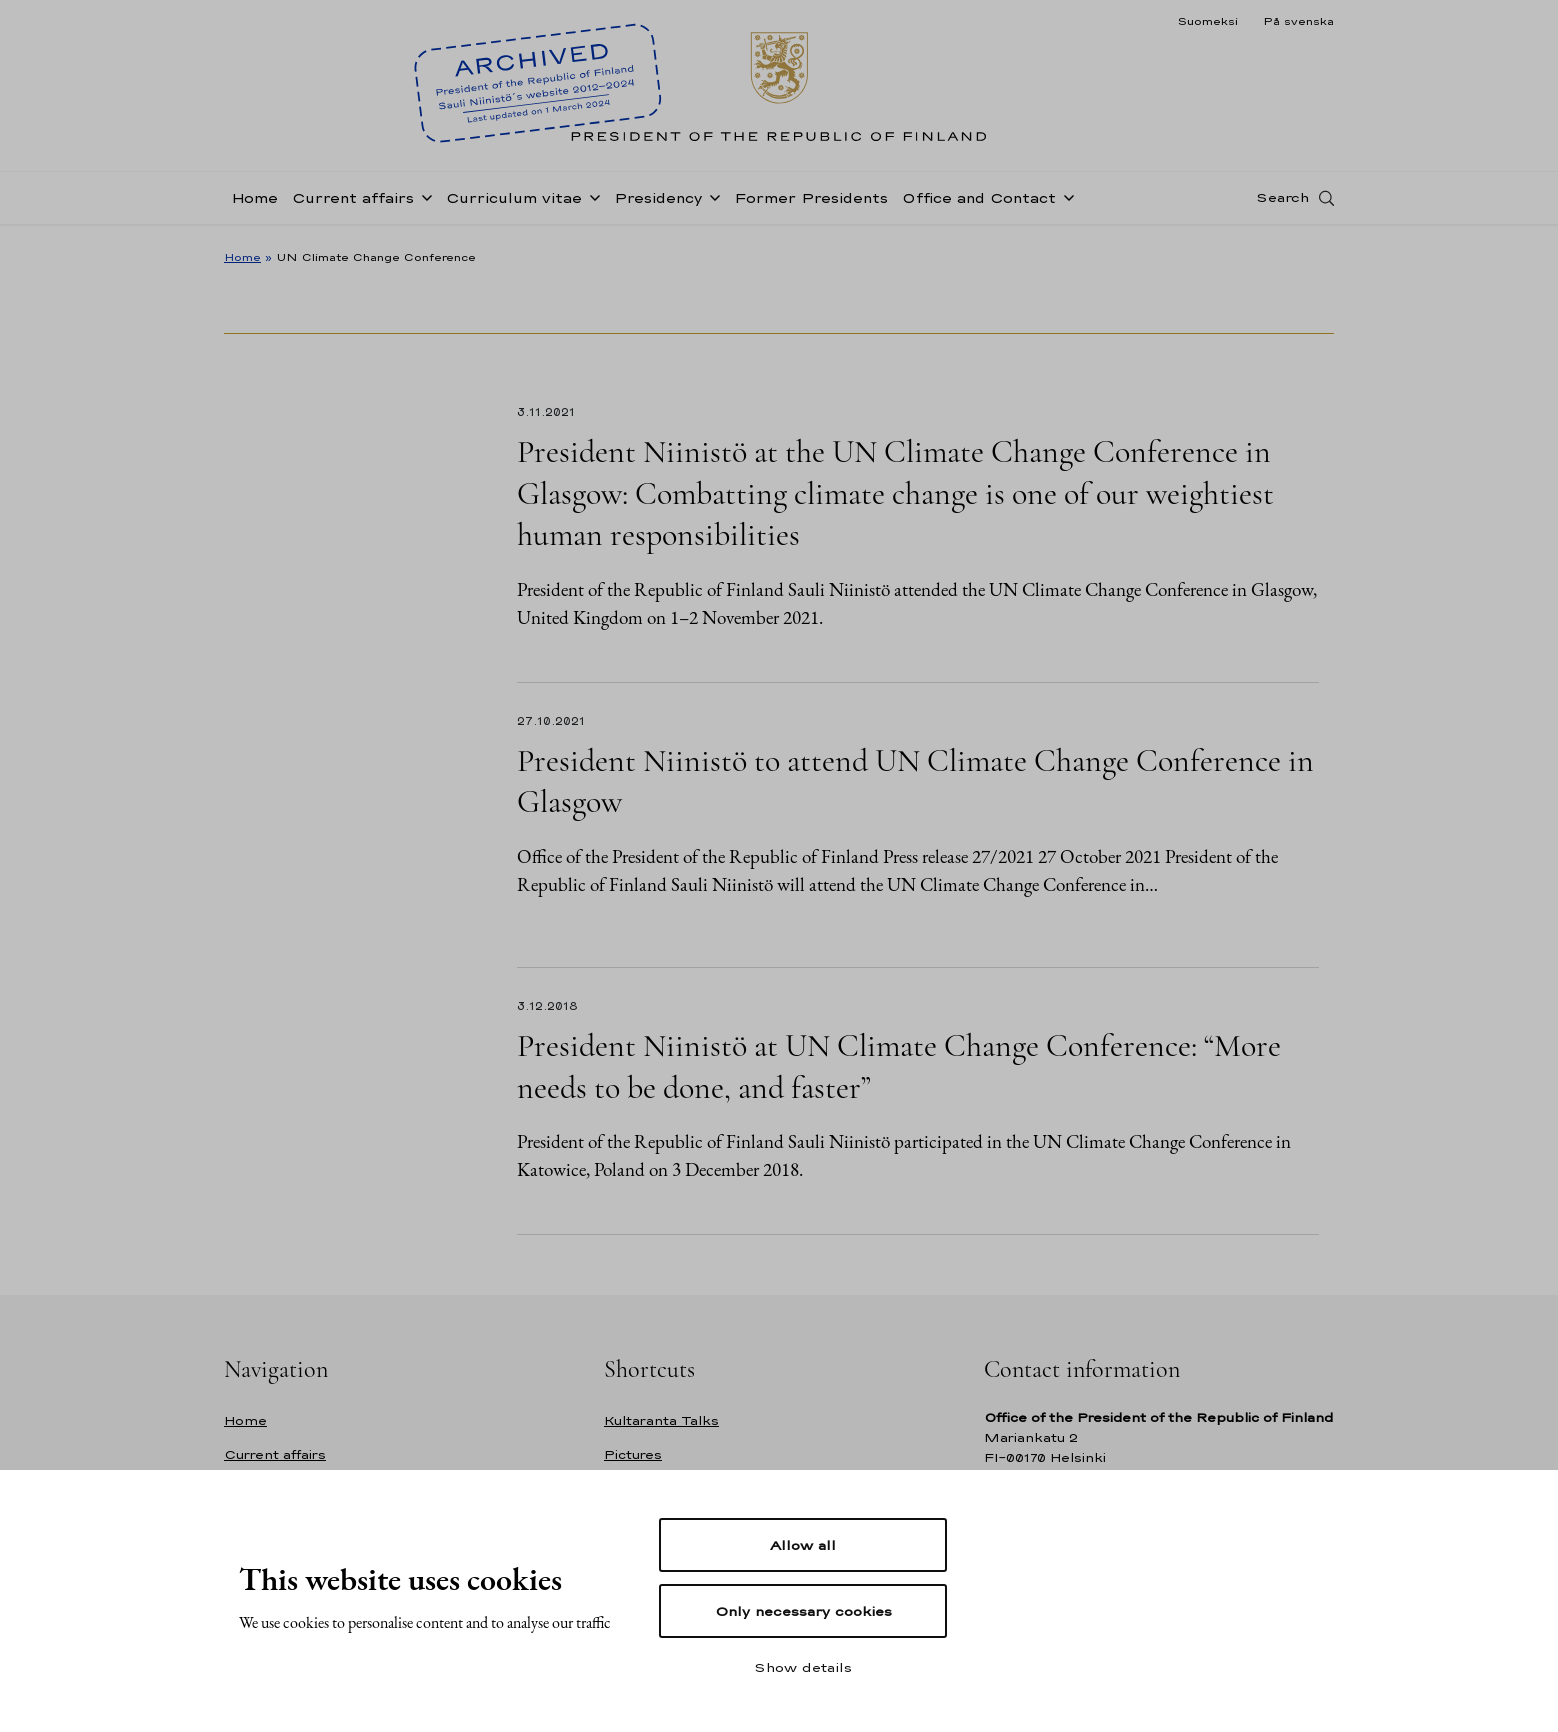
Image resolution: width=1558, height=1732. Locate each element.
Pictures (633, 1454)
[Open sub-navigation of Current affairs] (423, 202)
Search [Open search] (1282, 203)
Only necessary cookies (803, 1611)
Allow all (803, 1545)
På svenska (1298, 21)
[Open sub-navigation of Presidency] (711, 202)
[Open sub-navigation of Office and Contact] (1065, 202)
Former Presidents (811, 203)
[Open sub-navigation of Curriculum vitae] (591, 202)
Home (254, 203)
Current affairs (353, 203)
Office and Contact (979, 203)
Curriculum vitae (514, 203)
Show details (803, 1667)
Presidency (658, 203)
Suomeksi (1207, 21)
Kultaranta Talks (661, 1420)
